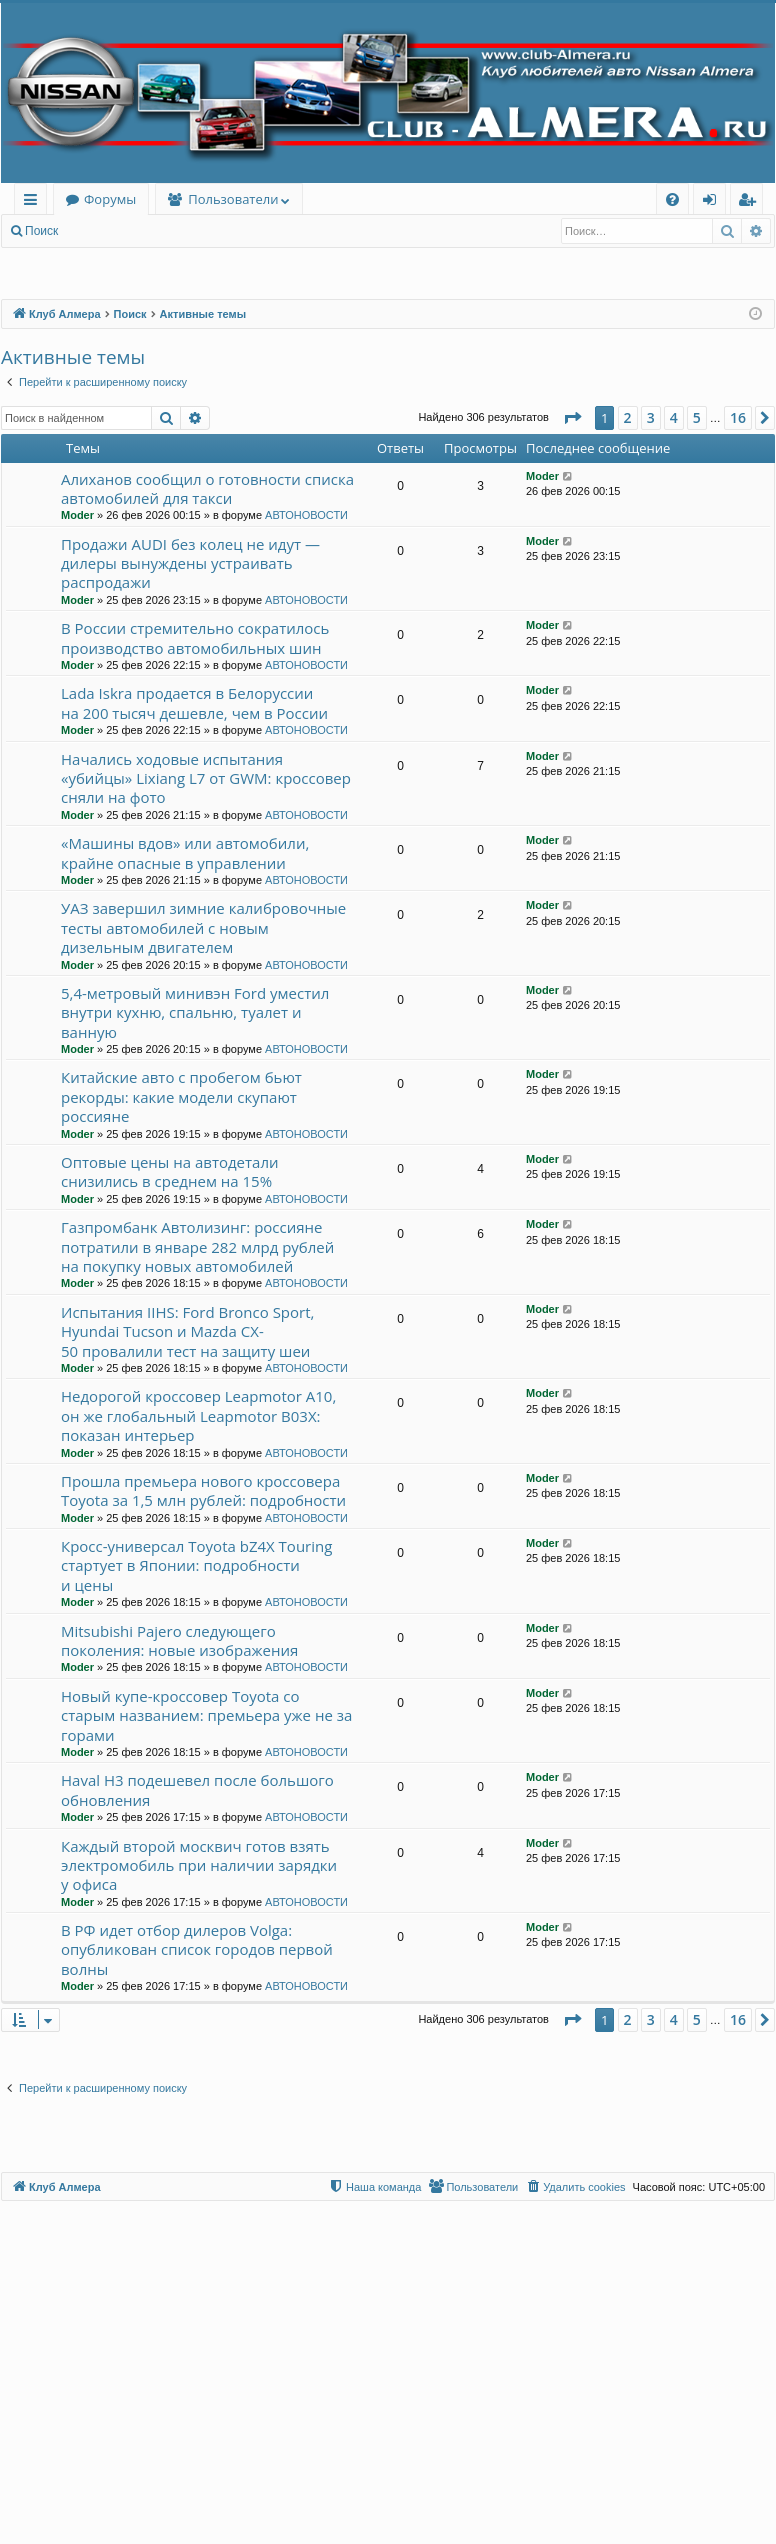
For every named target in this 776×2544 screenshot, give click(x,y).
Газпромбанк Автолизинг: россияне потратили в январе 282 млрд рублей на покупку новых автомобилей (197, 1246)
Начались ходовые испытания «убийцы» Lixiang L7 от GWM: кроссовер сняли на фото (206, 778)
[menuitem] (672, 199)
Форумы (110, 199)
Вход (101, 231)
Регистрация (179, 231)
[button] (572, 418)
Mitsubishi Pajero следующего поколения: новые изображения (179, 1640)
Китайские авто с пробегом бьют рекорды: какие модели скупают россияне (181, 1096)
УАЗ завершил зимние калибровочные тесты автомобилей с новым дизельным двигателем (203, 927)
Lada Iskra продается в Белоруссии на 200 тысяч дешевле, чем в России (194, 702)
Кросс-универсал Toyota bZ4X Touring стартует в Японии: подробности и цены (196, 1565)
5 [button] (697, 417)
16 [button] (738, 417)
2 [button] (628, 417)
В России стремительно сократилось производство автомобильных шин (195, 637)
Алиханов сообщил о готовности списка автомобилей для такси (207, 488)
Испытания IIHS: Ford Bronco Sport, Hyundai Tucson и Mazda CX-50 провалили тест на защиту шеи (187, 1331)
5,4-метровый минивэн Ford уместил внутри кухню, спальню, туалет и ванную (195, 1012)
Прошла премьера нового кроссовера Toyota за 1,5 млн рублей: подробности (203, 1490)
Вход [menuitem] (713, 202)
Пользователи (233, 199)
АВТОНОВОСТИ (306, 515)
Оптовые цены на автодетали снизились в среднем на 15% (170, 1171)
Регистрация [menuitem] (751, 202)
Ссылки (34, 202)
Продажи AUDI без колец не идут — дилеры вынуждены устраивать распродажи (190, 563)
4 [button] (674, 417)
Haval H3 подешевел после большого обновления (197, 1789)
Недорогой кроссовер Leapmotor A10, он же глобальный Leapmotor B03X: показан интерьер (198, 1415)
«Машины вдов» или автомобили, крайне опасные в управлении (185, 852)
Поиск (41, 231)
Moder (77, 515)
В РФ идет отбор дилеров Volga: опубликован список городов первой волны (197, 1949)
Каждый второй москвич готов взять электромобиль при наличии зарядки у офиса (199, 1865)
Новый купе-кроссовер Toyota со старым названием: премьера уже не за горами (206, 1715)
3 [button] (651, 417)
